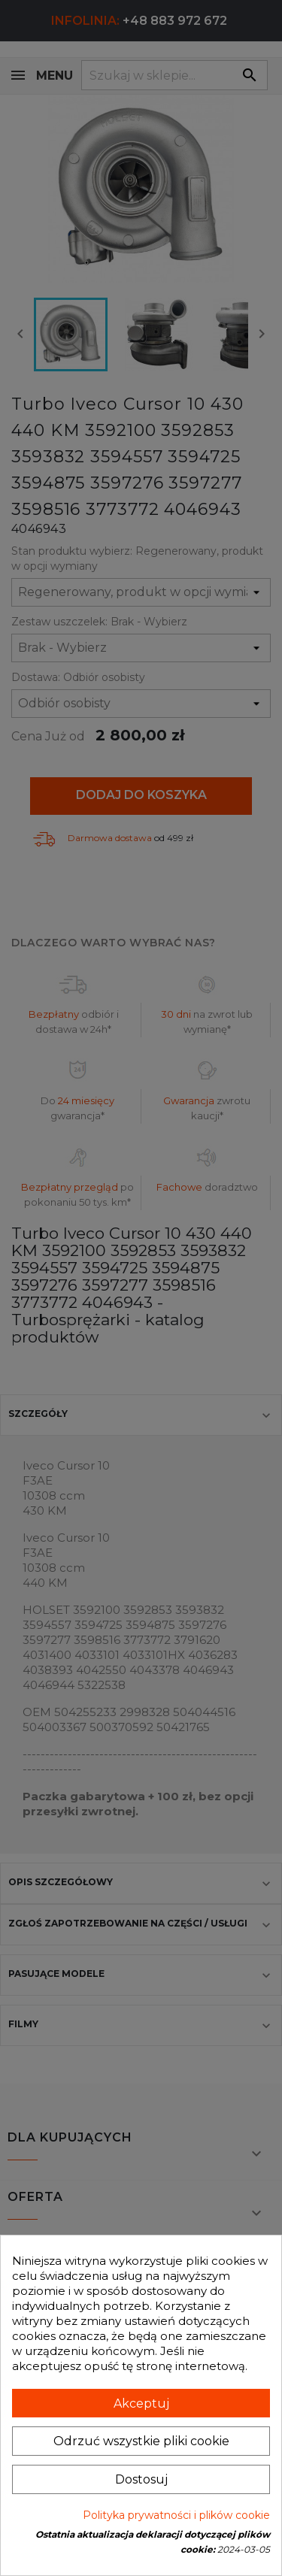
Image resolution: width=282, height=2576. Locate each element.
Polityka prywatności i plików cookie (176, 2515)
